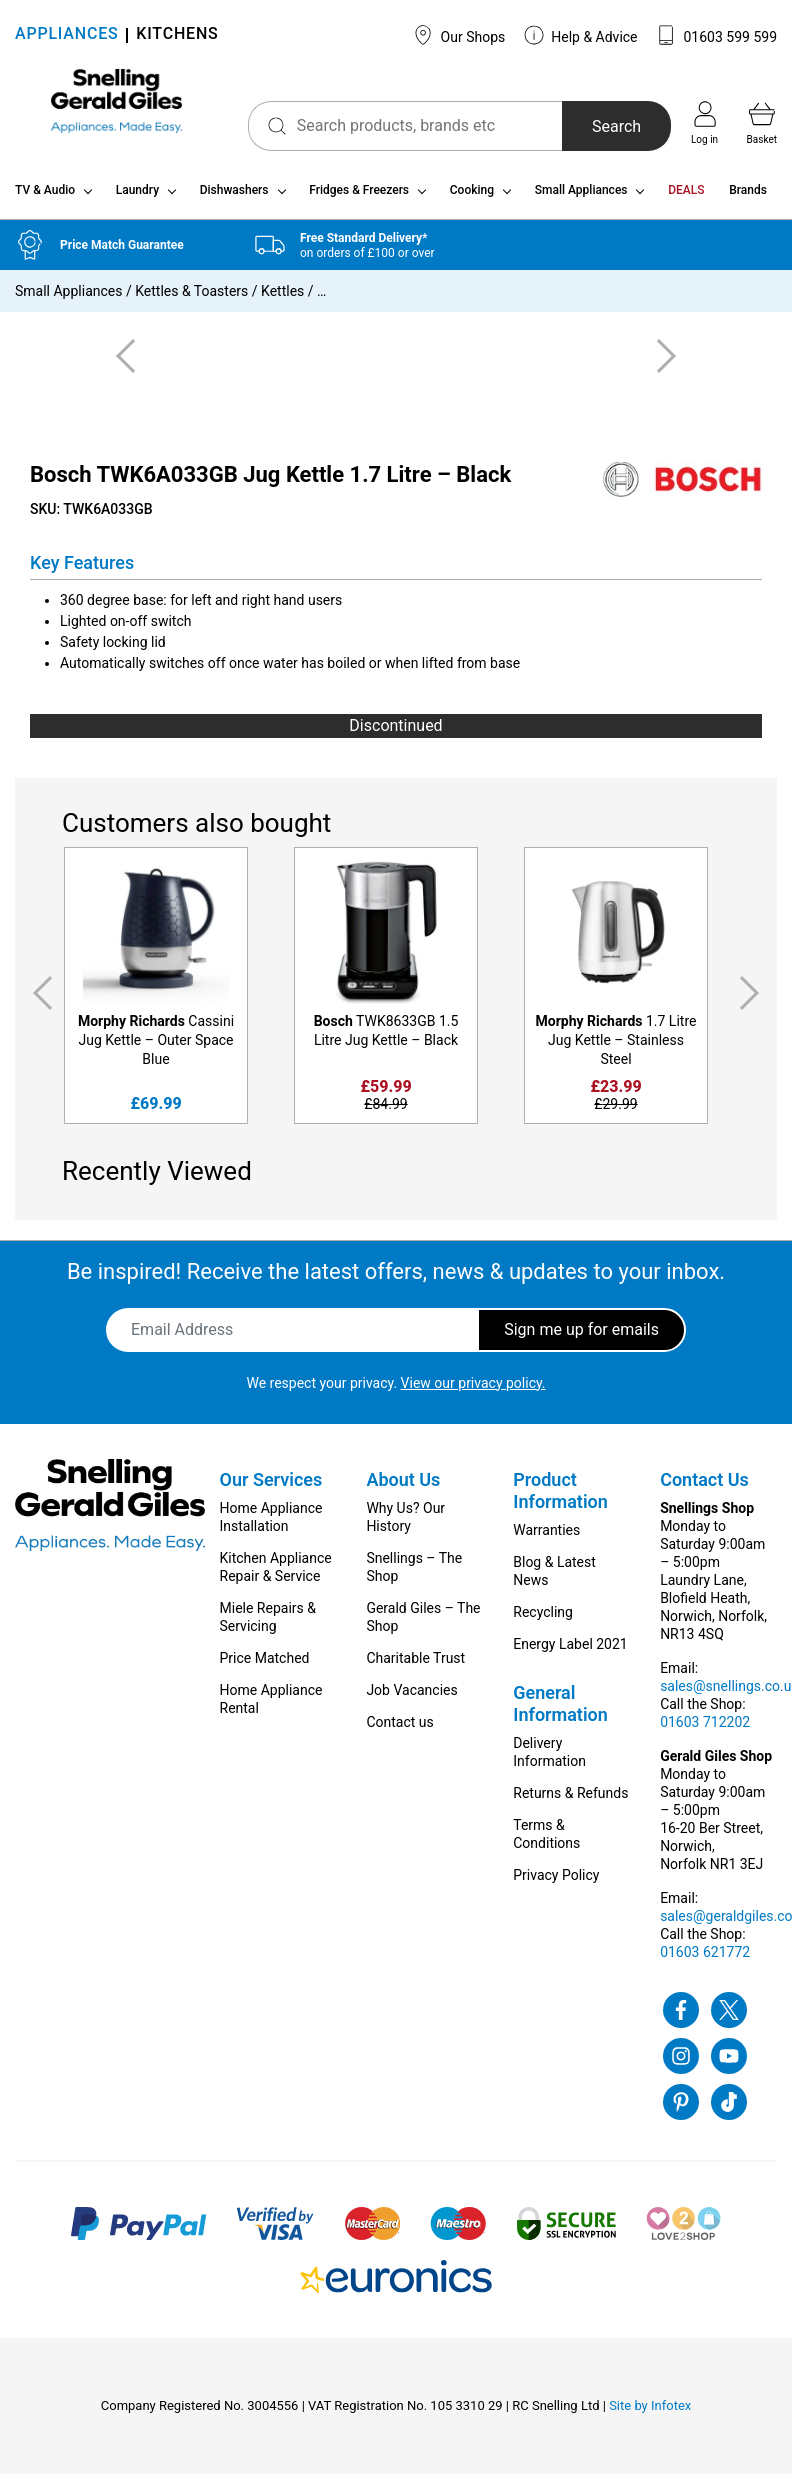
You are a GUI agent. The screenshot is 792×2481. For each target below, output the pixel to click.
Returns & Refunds (570, 1800)
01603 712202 (705, 1729)
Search (601, 126)
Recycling (543, 1619)
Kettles (282, 299)
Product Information (560, 1497)
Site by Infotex (650, 2412)
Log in (704, 123)
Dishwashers (234, 198)
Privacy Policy (556, 1882)
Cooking (472, 198)
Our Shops (459, 35)
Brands (748, 198)
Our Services (271, 1486)
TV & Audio (45, 198)
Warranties (546, 1537)
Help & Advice (581, 35)
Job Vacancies (411, 1697)
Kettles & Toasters (191, 299)
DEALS (686, 198)
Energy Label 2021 (570, 1651)
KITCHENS (177, 35)
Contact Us (704, 1486)
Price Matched (265, 1665)
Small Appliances (581, 198)
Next (753, 1000)
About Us (403, 1486)
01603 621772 (705, 1959)
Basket (762, 123)
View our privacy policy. (473, 1390)
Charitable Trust (415, 1665)
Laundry (137, 198)
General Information (560, 1710)
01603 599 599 (716, 35)
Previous (39, 1000)
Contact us (399, 1729)
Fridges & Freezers (359, 198)
